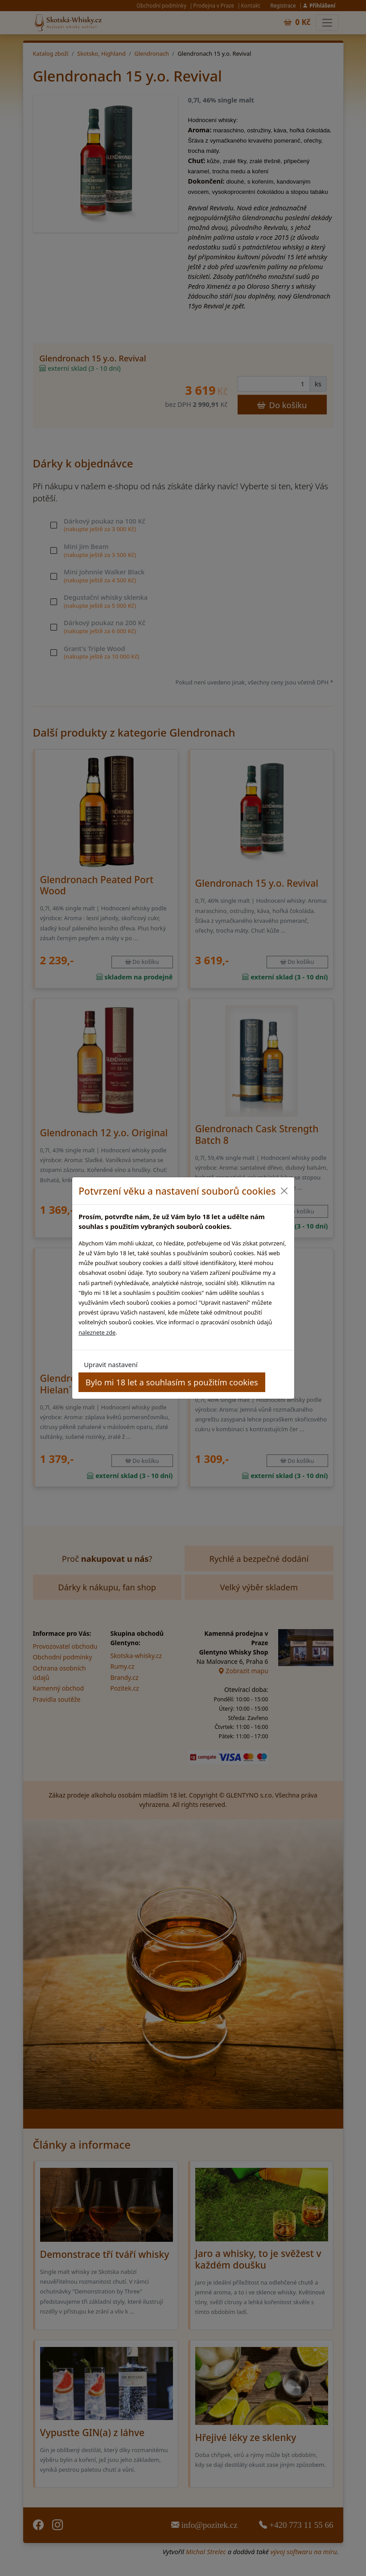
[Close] (284, 1190)
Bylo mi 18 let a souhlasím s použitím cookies (172, 1382)
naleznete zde (96, 1332)
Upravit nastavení (110, 1364)
